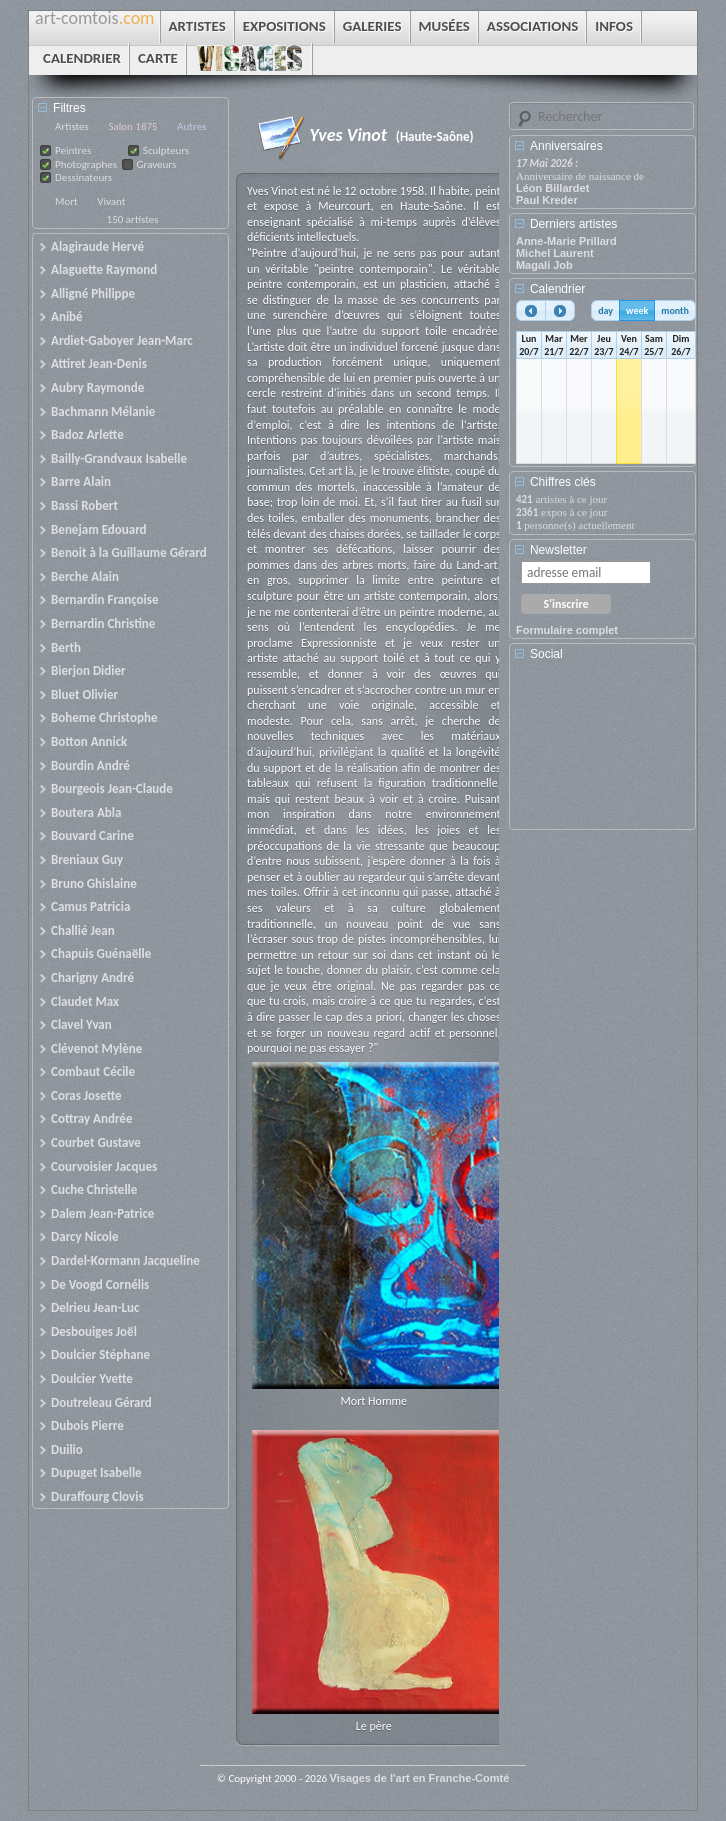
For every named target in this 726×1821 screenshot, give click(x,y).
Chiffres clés (563, 482)
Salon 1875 (132, 126)
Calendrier (557, 289)
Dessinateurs (83, 177)
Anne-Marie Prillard (566, 241)
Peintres (73, 150)
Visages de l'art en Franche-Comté (420, 1778)
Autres (191, 126)
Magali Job (544, 265)
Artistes (72, 126)
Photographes (86, 164)
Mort (66, 201)
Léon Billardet (552, 188)
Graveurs (157, 164)
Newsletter (558, 550)
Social (546, 654)
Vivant (111, 201)
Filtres (69, 108)
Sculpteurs (166, 150)
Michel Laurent (555, 253)
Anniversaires (566, 146)
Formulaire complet (567, 630)
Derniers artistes (573, 224)
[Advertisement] (606, 752)
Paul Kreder (547, 200)
